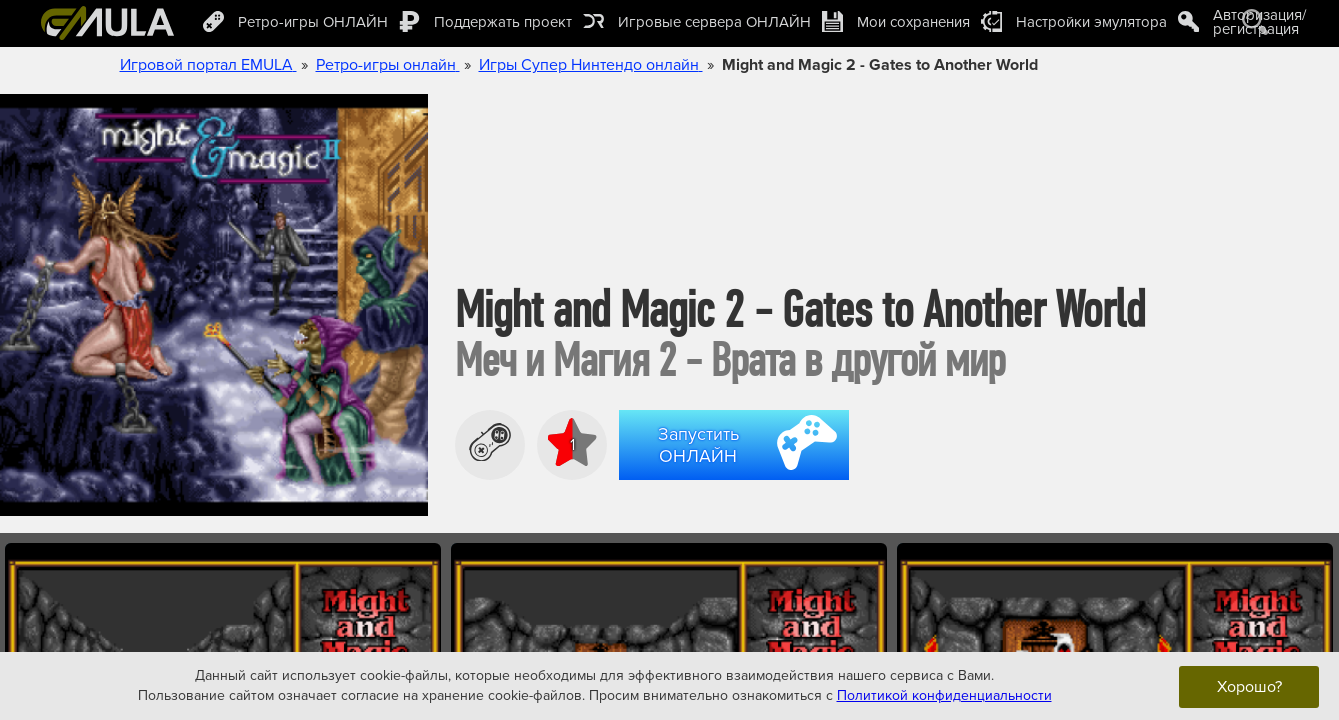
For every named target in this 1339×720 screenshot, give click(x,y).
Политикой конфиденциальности (944, 695)
